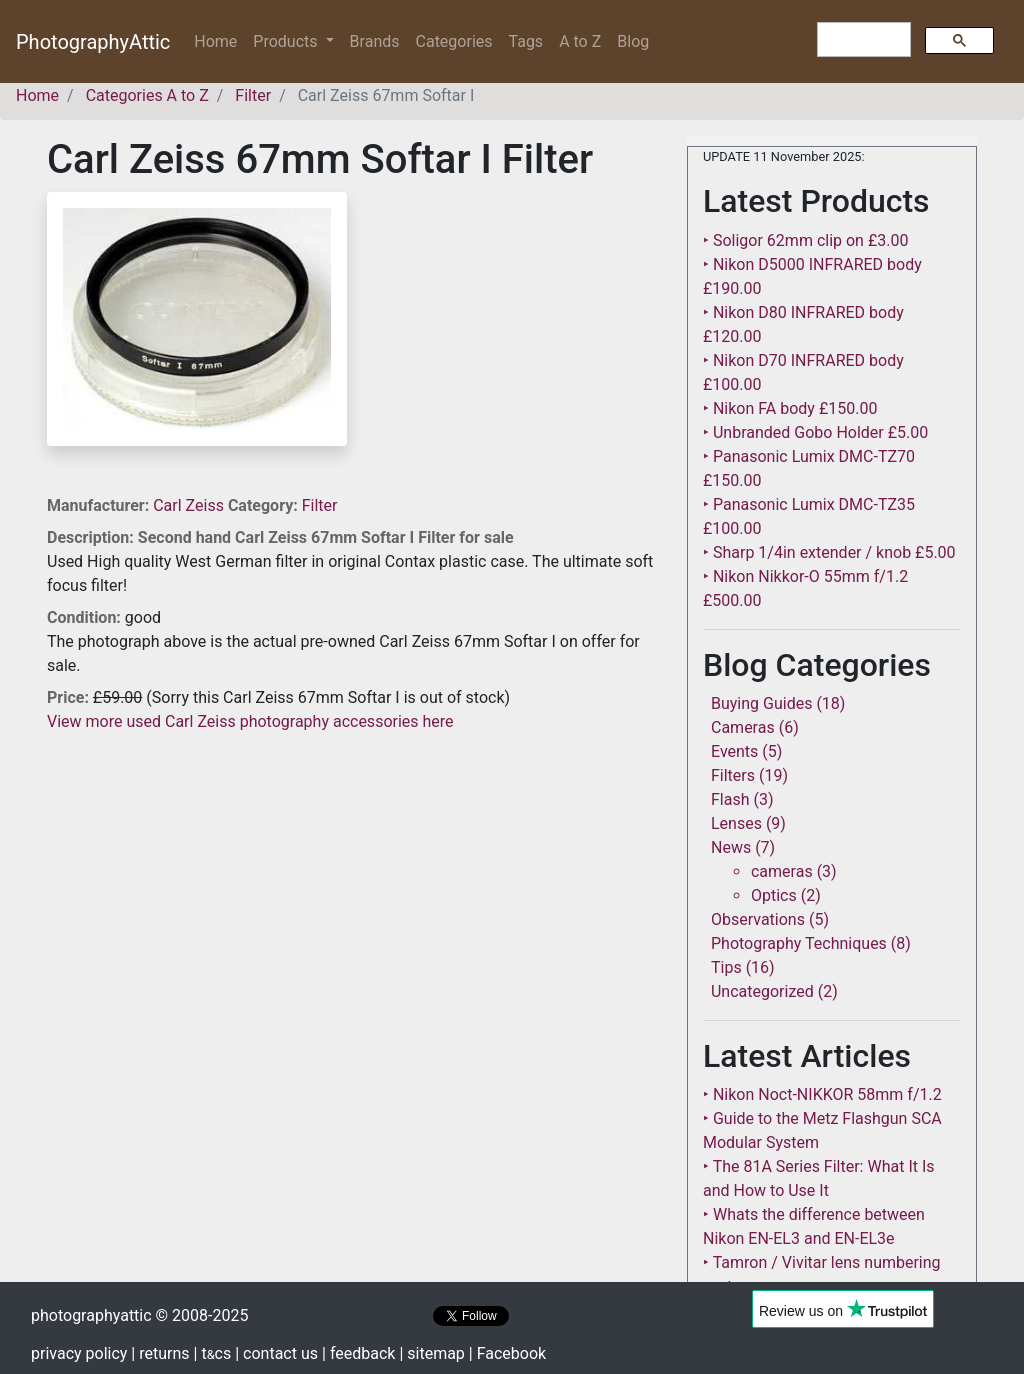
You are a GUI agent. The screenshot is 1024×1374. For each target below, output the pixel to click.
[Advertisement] (352, 874)
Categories (454, 41)
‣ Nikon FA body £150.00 (790, 408)
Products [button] (287, 41)
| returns (160, 1353)
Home (219, 40)
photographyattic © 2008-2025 (139, 1315)
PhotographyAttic (93, 42)
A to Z (580, 41)
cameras (782, 871)
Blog (633, 41)
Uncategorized (762, 991)
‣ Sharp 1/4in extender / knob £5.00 (829, 552)
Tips (726, 967)
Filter (320, 505)
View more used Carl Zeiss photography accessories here (250, 721)
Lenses (736, 823)
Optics (774, 895)
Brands (375, 41)
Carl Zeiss (190, 505)
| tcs (213, 1353)
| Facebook (507, 1353)
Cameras (743, 727)
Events (734, 751)
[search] (862, 40)
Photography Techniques (799, 943)
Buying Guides (761, 703)
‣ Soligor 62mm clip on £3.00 (805, 240)
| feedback (358, 1353)
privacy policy (79, 1353)
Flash (730, 799)
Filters (733, 775)
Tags (526, 41)
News (731, 847)
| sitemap (431, 1353)
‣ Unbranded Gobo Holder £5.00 (815, 432)
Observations (758, 919)
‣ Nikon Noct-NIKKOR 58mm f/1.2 (822, 1094)
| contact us (276, 1353)
